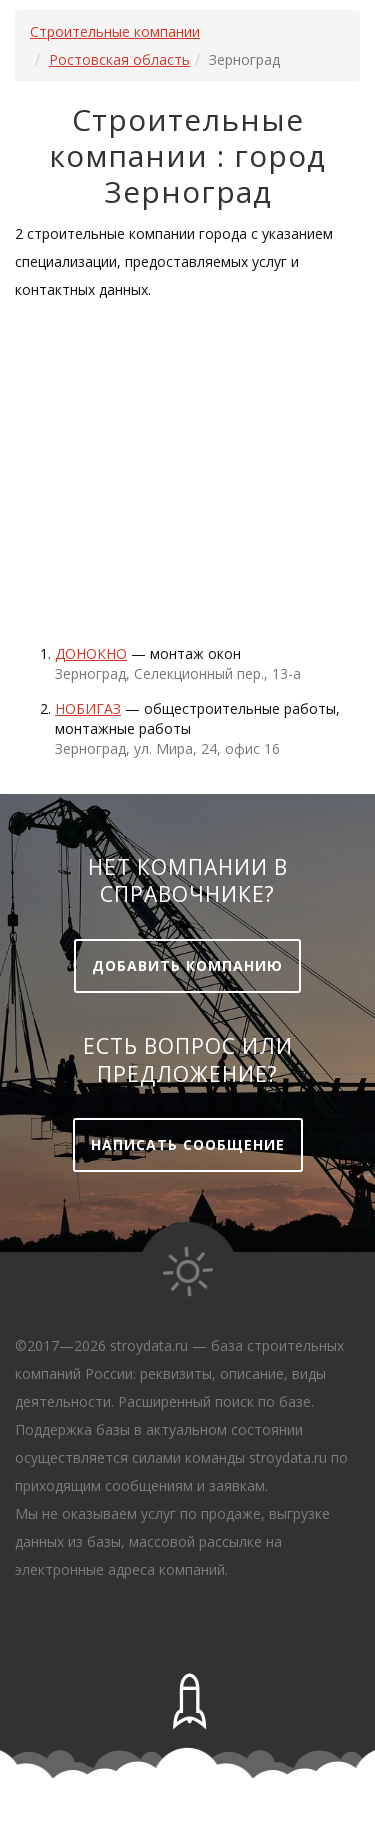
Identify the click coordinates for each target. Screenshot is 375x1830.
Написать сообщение (188, 1144)
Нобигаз (88, 708)
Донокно (91, 653)
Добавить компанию (187, 965)
